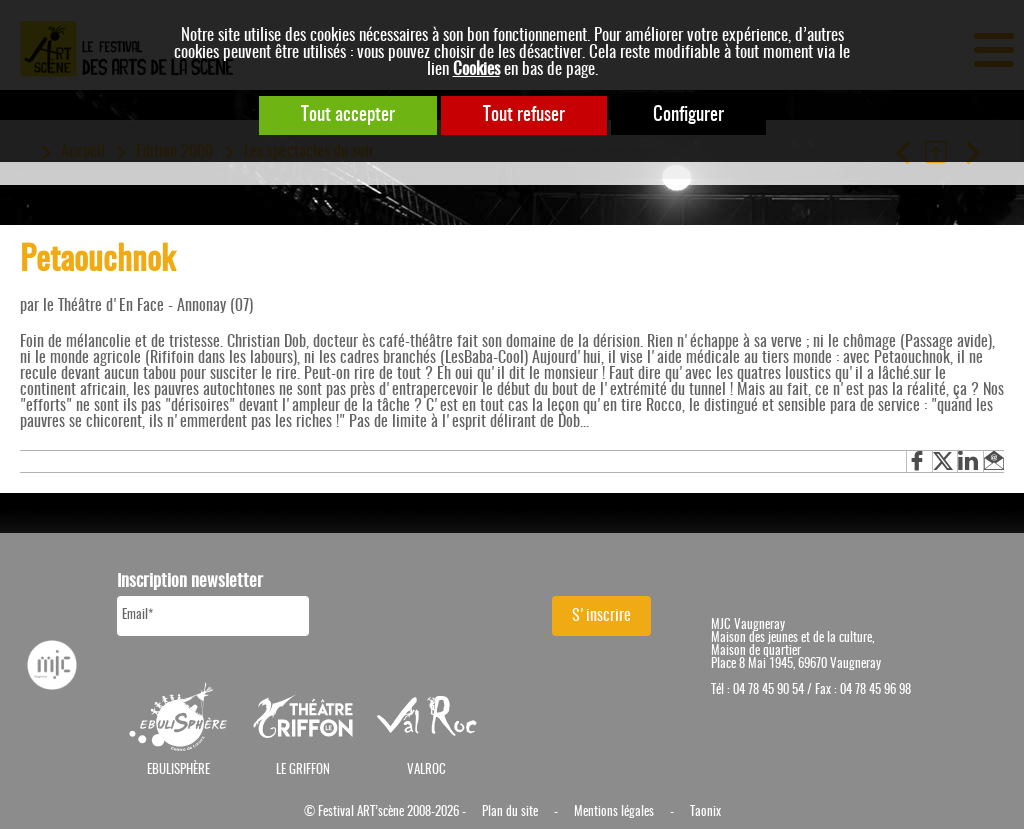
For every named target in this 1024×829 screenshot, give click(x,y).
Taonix (705, 812)
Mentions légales (614, 812)
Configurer (688, 115)
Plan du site (510, 812)
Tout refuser (524, 115)
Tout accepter (348, 115)
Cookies (476, 69)
